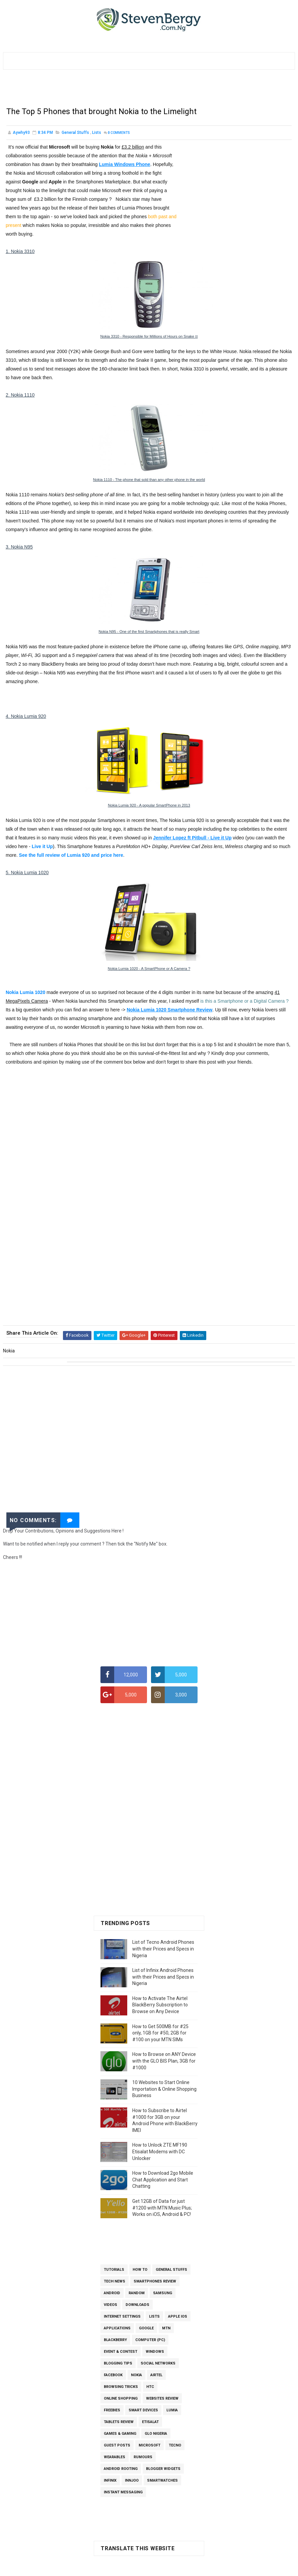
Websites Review (162, 2400)
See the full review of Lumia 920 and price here (71, 859)
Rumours (143, 2459)
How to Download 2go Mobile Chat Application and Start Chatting (162, 2181)
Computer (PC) (150, 2341)
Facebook (113, 2377)
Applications (117, 2330)
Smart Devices (143, 2412)
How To (140, 2271)
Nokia (136, 2377)
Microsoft (149, 2447)
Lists (96, 136)
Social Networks (158, 2365)
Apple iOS (177, 2318)
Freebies (112, 2412)
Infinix (110, 2482)
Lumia (172, 2412)
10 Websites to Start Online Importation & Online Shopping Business (164, 2090)
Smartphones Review (155, 2283)
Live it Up (42, 850)
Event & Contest (120, 2353)
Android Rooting (121, 2470)
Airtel (156, 2377)
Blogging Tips (118, 2365)
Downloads (137, 2306)
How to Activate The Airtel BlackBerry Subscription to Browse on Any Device (160, 2006)
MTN (166, 2330)
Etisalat (150, 2423)
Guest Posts (117, 2447)
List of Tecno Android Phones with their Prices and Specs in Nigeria (163, 1950)
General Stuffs (75, 136)
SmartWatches (162, 2482)
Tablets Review (119, 2423)
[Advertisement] (149, 91)
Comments (119, 137)
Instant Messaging (123, 2494)
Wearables (114, 2459)
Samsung (162, 2295)
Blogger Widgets (163, 2470)
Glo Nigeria (156, 2435)
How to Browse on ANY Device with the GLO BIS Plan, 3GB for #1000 (164, 2062)
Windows (155, 2353)
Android (112, 2295)
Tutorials (114, 2271)
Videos (110, 2306)
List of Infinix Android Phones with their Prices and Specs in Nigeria (163, 1978)
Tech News (114, 2283)
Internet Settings (122, 2318)
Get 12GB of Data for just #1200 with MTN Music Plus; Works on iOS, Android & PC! (162, 2209)
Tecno (175, 2447)
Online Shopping (121, 2400)
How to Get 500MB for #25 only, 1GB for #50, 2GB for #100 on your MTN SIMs (160, 2034)
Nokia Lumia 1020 (25, 996)
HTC (150, 2388)
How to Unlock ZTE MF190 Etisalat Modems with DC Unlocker (159, 2153)
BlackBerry (115, 2341)
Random (137, 2295)
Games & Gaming (120, 2435)
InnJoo (132, 2482)
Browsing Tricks (121, 2388)
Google (146, 2330)
